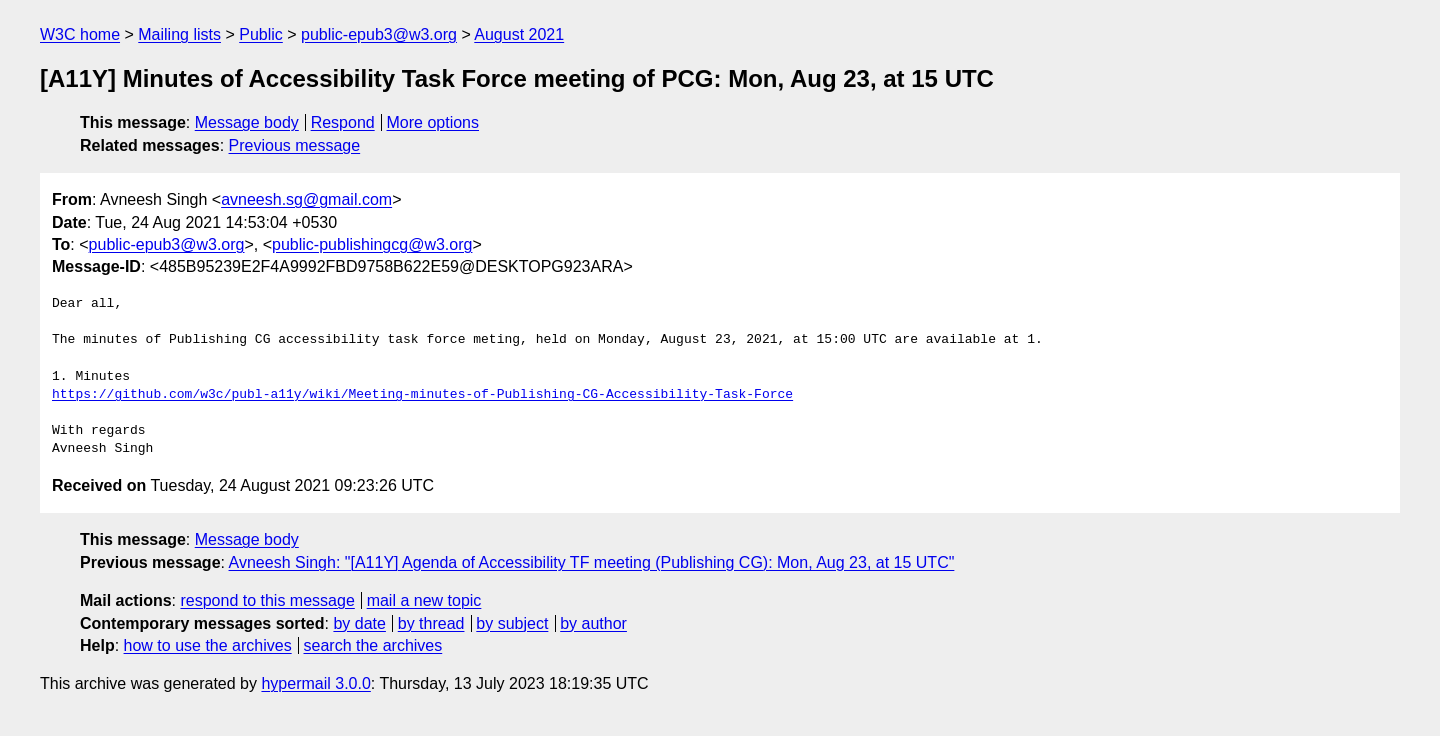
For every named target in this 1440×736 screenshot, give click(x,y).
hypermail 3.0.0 (315, 683)
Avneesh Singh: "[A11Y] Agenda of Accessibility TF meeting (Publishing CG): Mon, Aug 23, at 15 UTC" (592, 562)
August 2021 (519, 34)
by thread (431, 623)
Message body (247, 122)
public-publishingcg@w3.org (372, 244)
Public (261, 34)
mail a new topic (424, 600)
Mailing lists (179, 34)
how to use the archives (208, 645)
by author (593, 623)
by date (359, 623)
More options (433, 122)
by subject (512, 623)
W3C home (80, 34)
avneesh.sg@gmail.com (306, 199)
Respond (343, 122)
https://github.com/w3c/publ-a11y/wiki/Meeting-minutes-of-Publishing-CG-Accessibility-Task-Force (422, 395)
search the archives (373, 645)
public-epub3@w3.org (379, 34)
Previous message (295, 145)
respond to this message (267, 600)
